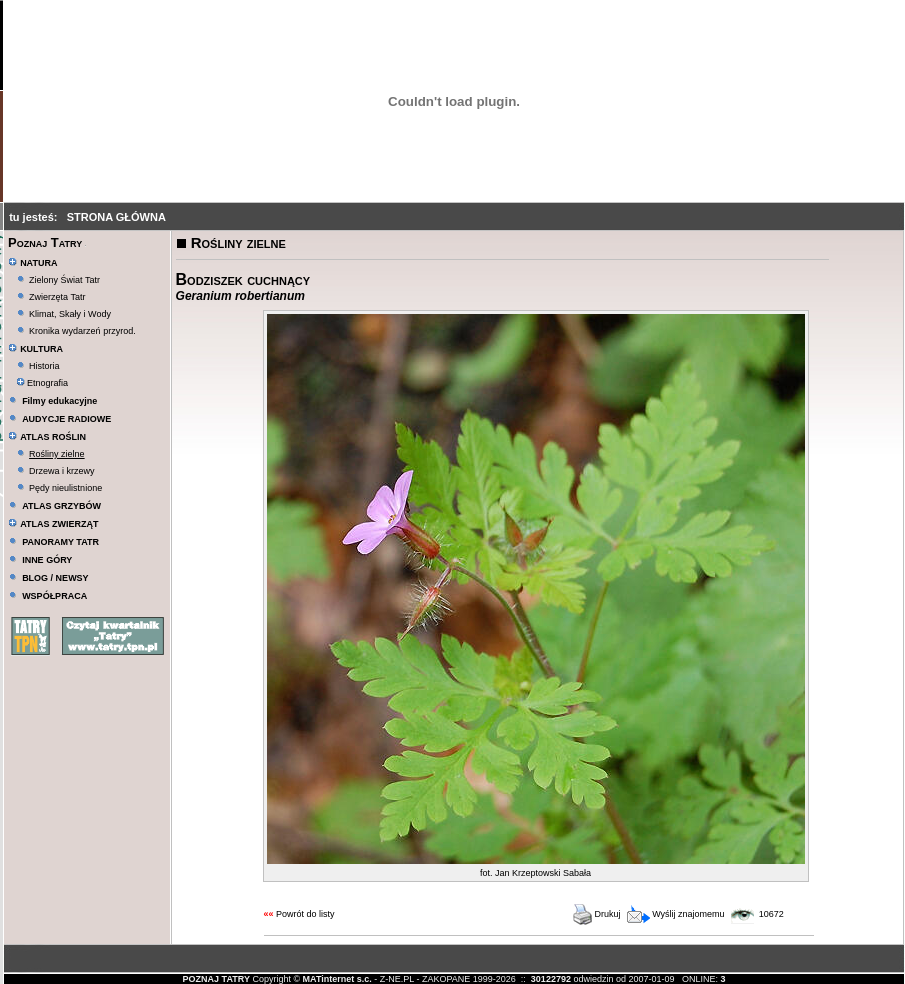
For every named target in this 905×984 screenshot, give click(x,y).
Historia (44, 366)
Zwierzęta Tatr (57, 297)
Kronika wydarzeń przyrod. (82, 331)
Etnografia (42, 383)
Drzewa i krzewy (62, 471)
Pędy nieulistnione (65, 488)
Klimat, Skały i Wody (70, 314)
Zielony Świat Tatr (64, 280)
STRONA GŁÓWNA (116, 217)
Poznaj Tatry (45, 242)
